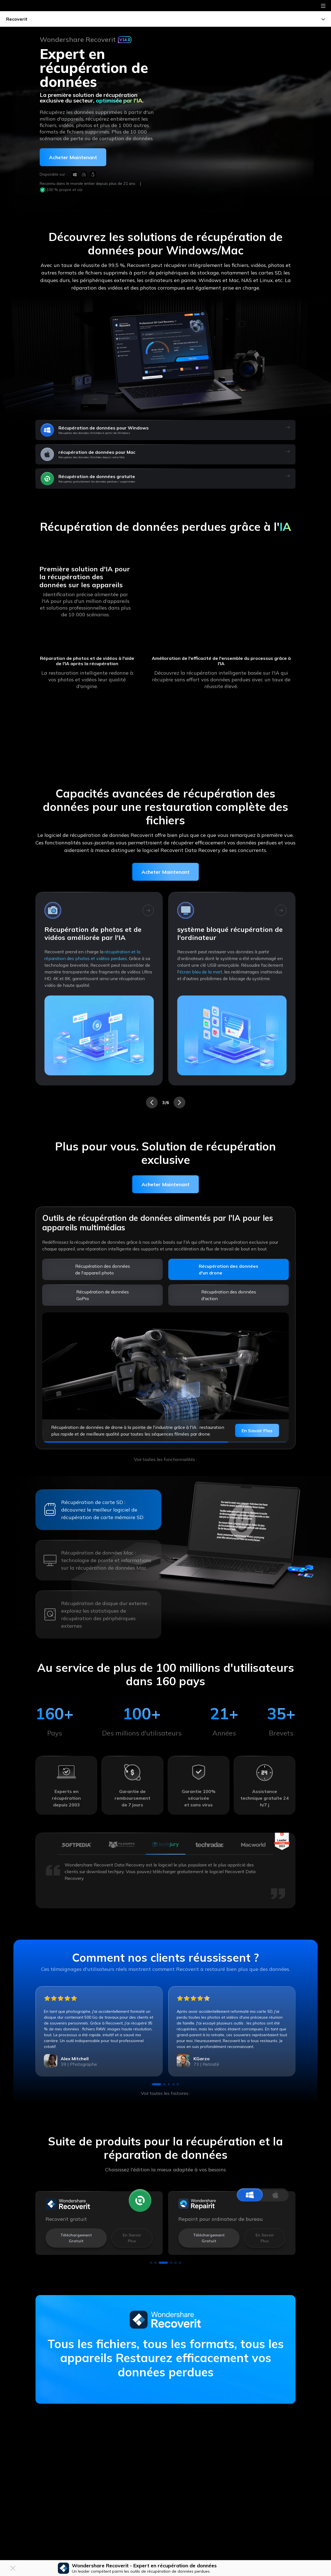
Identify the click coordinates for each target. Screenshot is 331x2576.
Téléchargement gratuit (76, 2238)
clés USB (80, 958)
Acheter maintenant (73, 157)
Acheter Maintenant (165, 872)
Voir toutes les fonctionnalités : (165, 1459)
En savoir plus (257, 1430)
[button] (152, 1102)
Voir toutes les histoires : (165, 2093)
